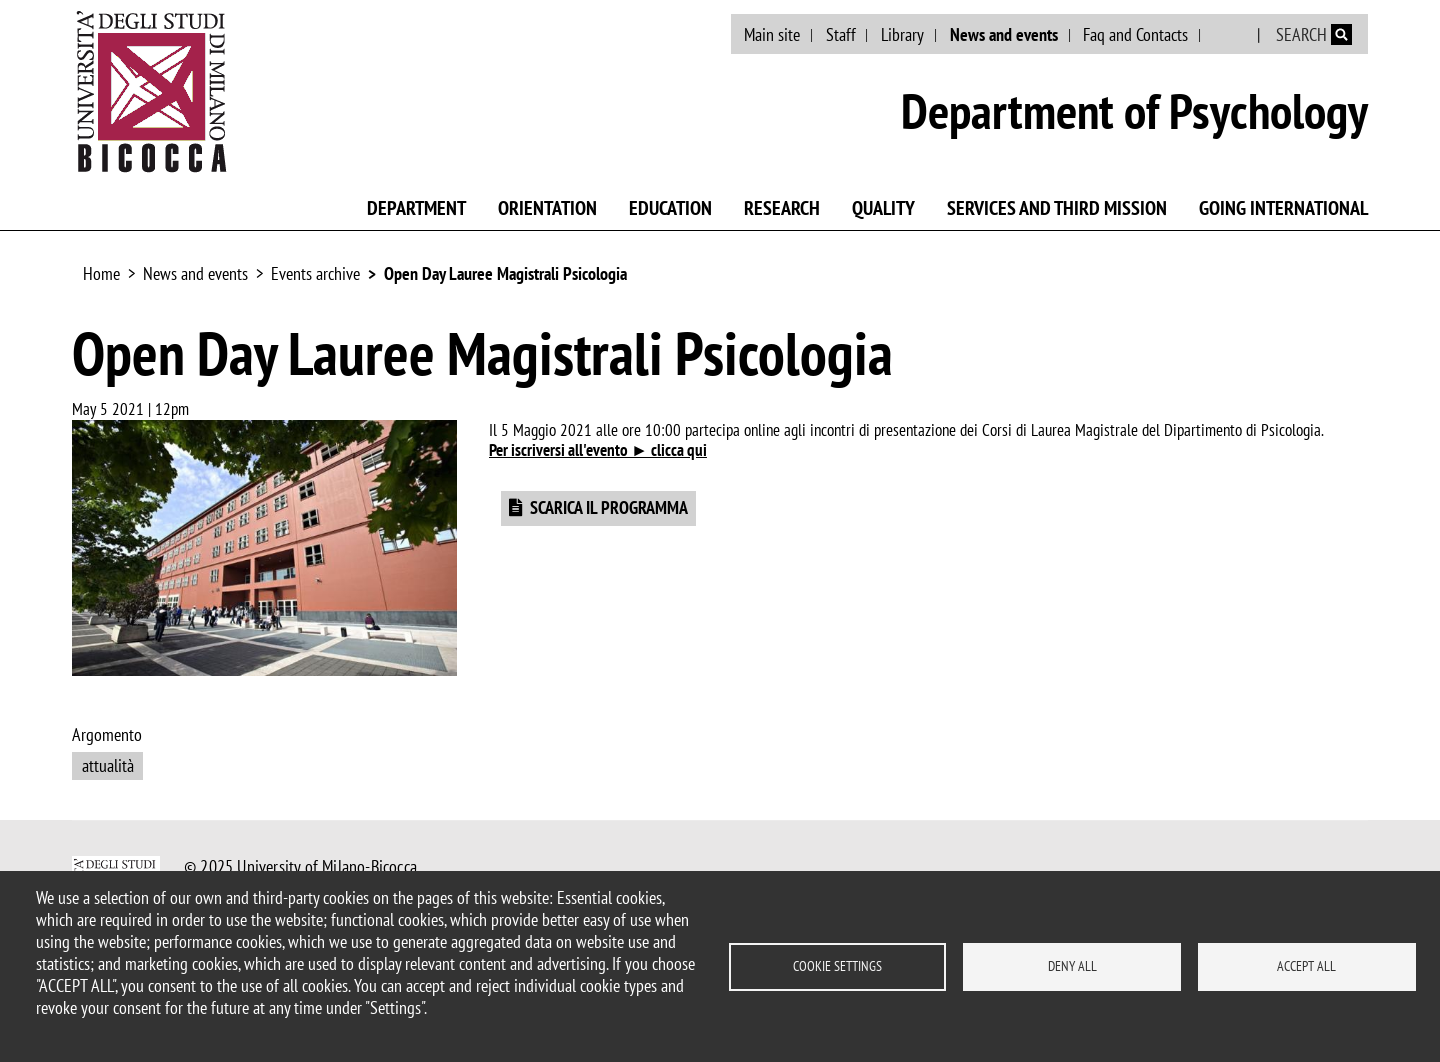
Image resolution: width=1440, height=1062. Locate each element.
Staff (841, 34)
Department (416, 208)
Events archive (315, 273)
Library (902, 34)
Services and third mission (1057, 208)
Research (782, 208)
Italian (1230, 35)
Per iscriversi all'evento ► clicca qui (598, 450)
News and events (1004, 34)
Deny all (1072, 966)
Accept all (1306, 966)
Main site (772, 34)
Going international (1283, 208)
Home (101, 273)
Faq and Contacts (1135, 34)
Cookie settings (837, 966)
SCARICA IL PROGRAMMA (609, 507)
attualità (108, 765)
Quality (883, 208)
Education (670, 208)
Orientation (547, 208)
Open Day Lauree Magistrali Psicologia (505, 273)
